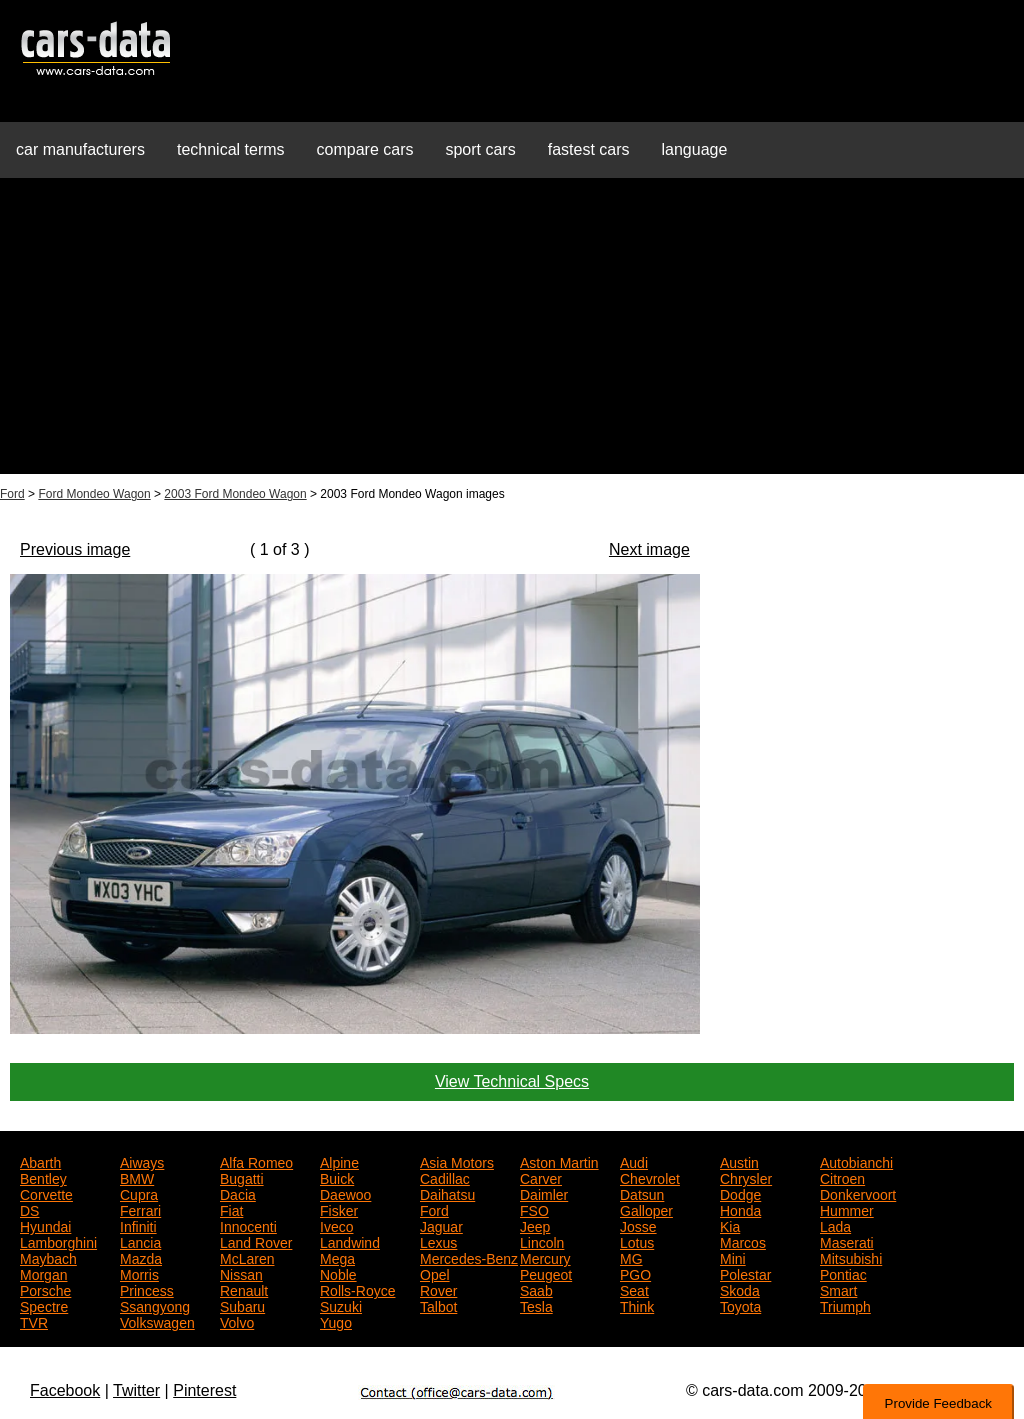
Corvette (46, 1193)
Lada (835, 1225)
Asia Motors (457, 1161)
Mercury (545, 1257)
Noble (338, 1273)
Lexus (438, 1241)
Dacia (238, 1193)
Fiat (231, 1209)
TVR (34, 1321)
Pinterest (204, 1390)
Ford (12, 494)
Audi (634, 1161)
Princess (147, 1289)
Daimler (544, 1193)
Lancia (140, 1241)
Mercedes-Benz (469, 1257)
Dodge (740, 1193)
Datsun (642, 1193)
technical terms (231, 149)
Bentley (43, 1177)
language (695, 149)
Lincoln (542, 1241)
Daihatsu (447, 1193)
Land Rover (256, 1241)
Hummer (847, 1209)
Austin (739, 1161)
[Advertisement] (512, 334)
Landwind (350, 1241)
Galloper (646, 1209)
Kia (730, 1225)
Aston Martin (559, 1161)
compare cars (365, 149)
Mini (733, 1257)
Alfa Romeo (256, 1161)
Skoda (740, 1289)
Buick (337, 1177)
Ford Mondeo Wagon (94, 494)
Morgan (43, 1273)
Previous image (75, 549)
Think (637, 1305)
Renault (244, 1289)
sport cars (480, 149)
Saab (536, 1289)
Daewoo (345, 1193)
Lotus (637, 1241)
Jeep (535, 1225)
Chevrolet (650, 1177)
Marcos (743, 1241)
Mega (337, 1257)
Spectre (44, 1305)
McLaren (247, 1257)
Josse (638, 1225)
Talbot (438, 1305)
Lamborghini (58, 1241)
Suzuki (341, 1305)
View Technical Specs (512, 1081)
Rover (438, 1289)
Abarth (40, 1161)
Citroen (842, 1177)
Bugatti (242, 1177)
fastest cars (589, 149)
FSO (534, 1209)
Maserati (847, 1241)
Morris (139, 1273)
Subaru (242, 1305)
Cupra (139, 1193)
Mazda (141, 1257)
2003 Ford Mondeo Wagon (235, 494)
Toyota (740, 1305)
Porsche (45, 1289)
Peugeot (546, 1273)
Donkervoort (858, 1193)
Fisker (339, 1209)
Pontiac (843, 1273)
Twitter (136, 1390)
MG (631, 1257)
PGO (635, 1273)
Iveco (336, 1225)
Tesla (536, 1305)
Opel (435, 1273)
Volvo (237, 1321)
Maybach (48, 1257)
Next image (649, 549)
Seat (634, 1289)
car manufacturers (80, 149)
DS (29, 1209)
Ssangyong (155, 1305)
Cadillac (445, 1177)
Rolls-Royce (357, 1289)
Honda (740, 1209)
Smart (838, 1289)
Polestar (745, 1273)
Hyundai (45, 1225)
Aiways (142, 1161)
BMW (137, 1177)
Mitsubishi (851, 1257)
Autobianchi (856, 1161)
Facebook (65, 1390)
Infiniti (138, 1225)
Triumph (845, 1305)
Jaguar (441, 1225)
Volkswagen (157, 1321)
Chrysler (746, 1177)
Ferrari (140, 1209)
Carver (541, 1177)
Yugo (336, 1321)
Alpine (339, 1161)
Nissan (241, 1273)
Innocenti (248, 1225)
